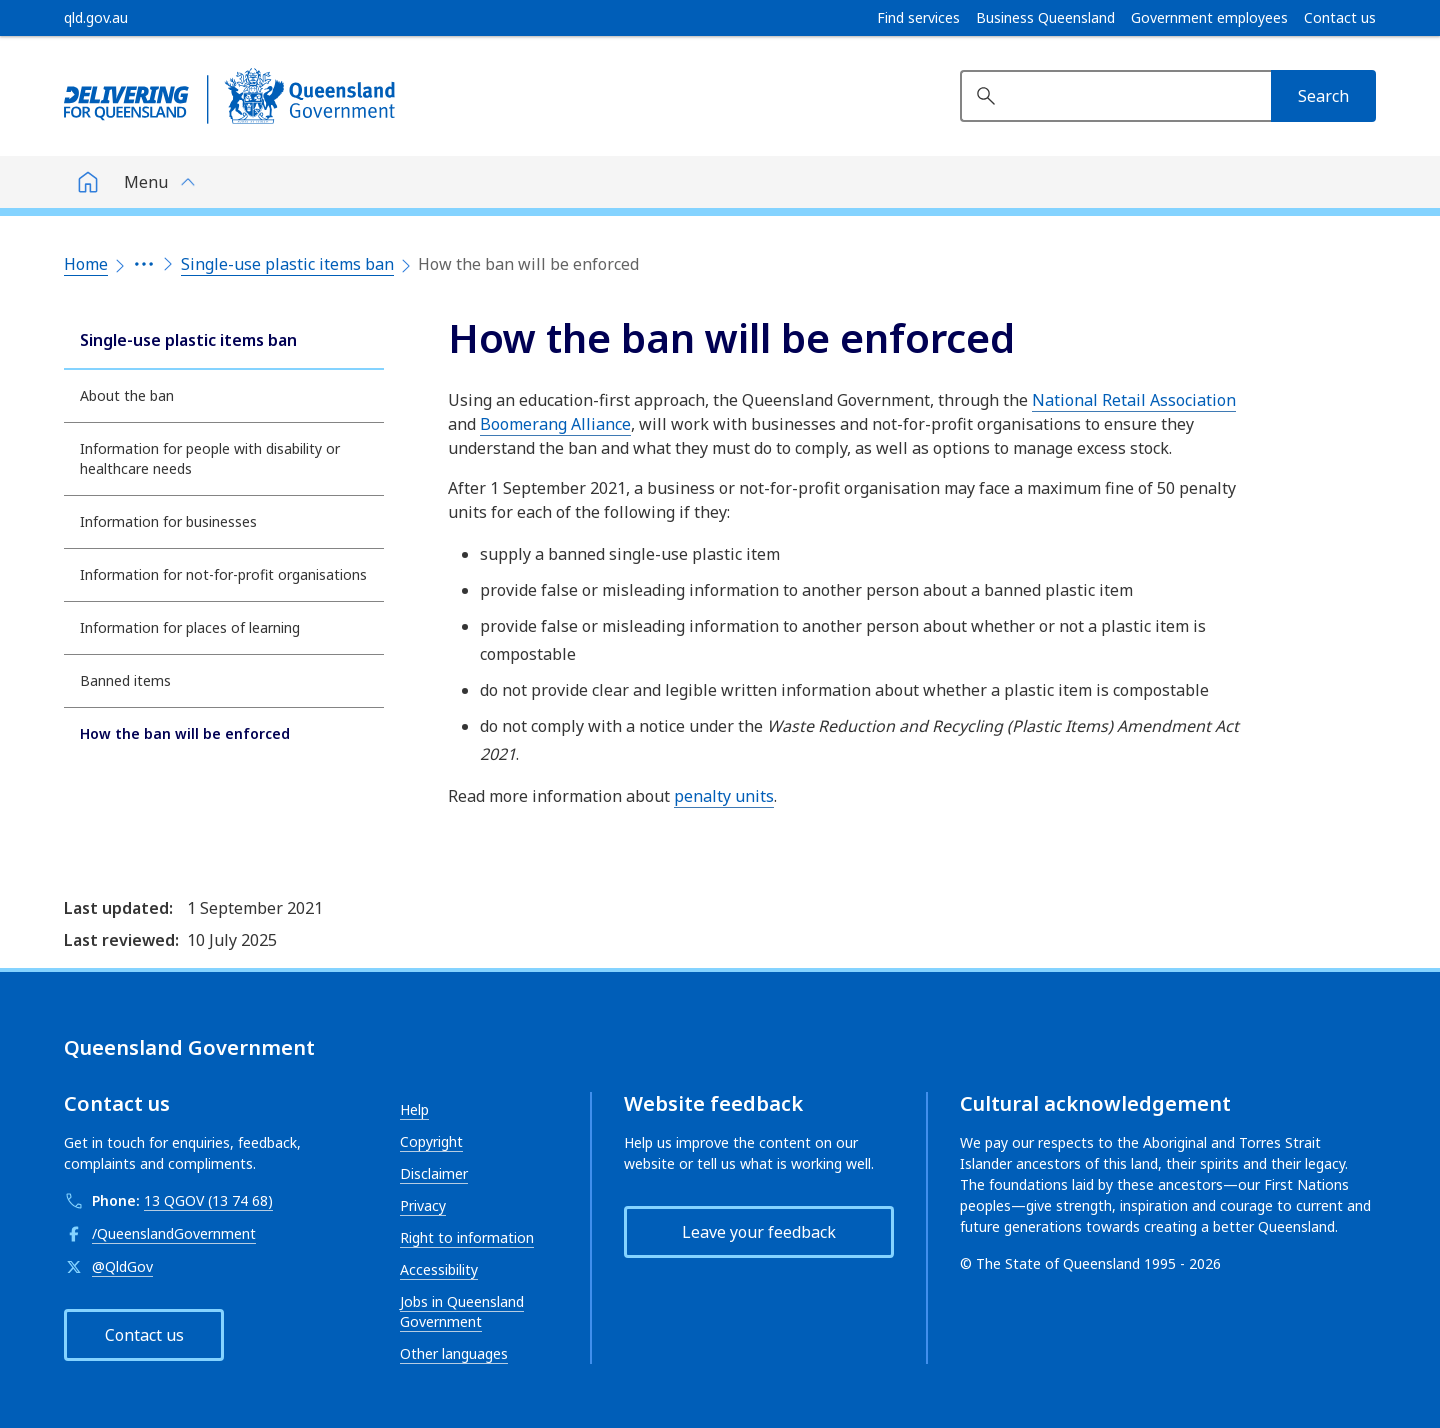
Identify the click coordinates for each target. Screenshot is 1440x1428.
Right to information (467, 1237)
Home (86, 264)
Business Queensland (1045, 18)
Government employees (1209, 18)
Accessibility (439, 1269)
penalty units (724, 796)
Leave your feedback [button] (759, 1232)
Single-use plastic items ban (287, 264)
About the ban (127, 395)
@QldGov (122, 1266)
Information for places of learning (190, 627)
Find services (918, 18)
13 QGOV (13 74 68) (208, 1200)
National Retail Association (1134, 400)
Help (414, 1109)
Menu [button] (146, 182)
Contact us (1340, 18)
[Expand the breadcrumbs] (144, 264)
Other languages (454, 1353)
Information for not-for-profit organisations (223, 574)
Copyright (431, 1141)
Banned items (125, 680)
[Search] (1323, 96)
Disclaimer (434, 1173)
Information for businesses (168, 521)
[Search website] (1115, 96)
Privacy (423, 1205)
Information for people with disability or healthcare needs (210, 458)
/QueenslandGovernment (174, 1233)
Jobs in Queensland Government (462, 1311)
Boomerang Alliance (555, 424)
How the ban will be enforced (185, 733)
